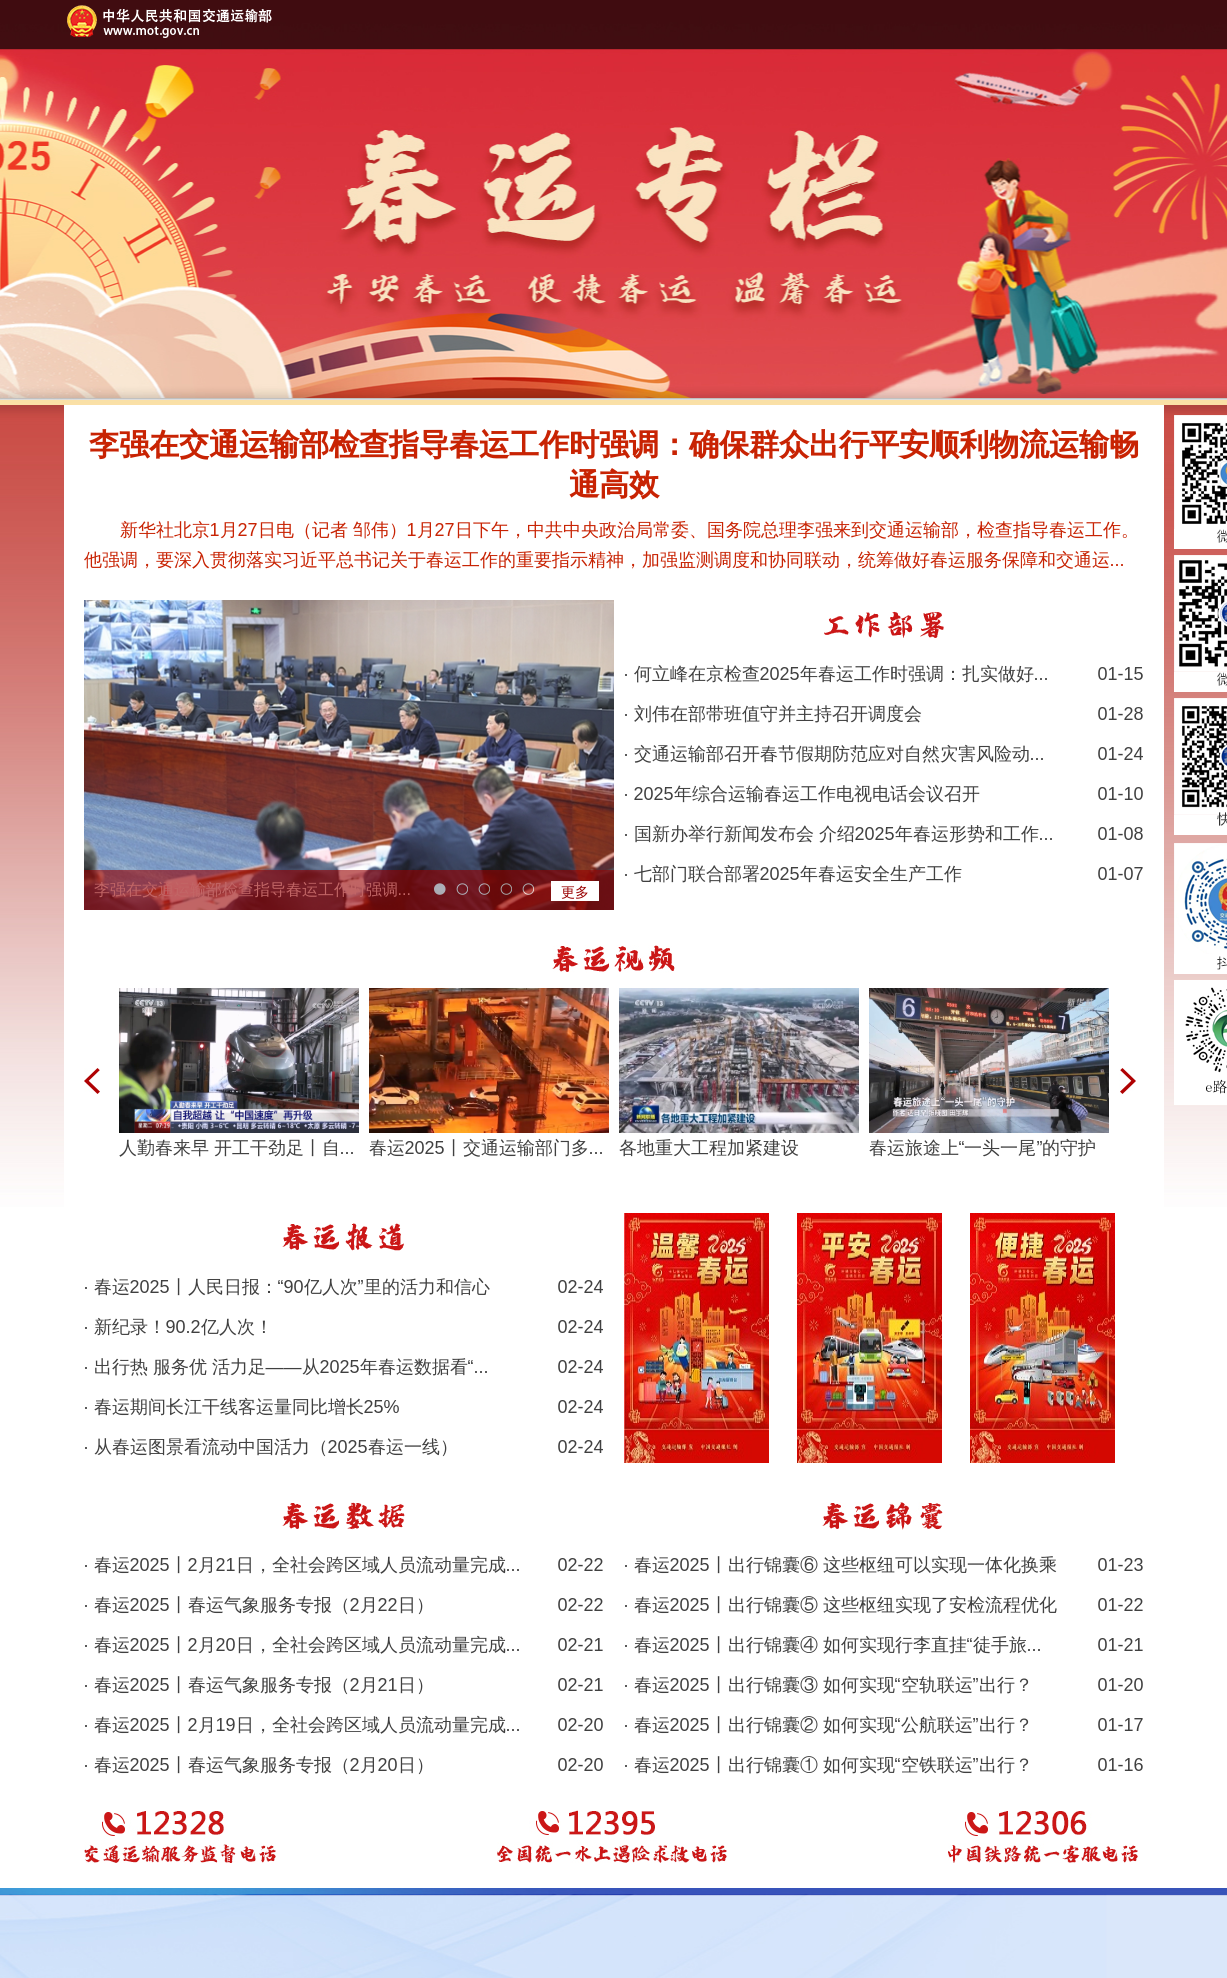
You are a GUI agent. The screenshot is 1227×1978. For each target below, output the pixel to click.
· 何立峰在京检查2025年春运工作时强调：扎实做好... (884, 674)
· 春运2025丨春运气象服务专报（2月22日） (344, 1605)
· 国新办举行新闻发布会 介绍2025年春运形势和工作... (884, 834)
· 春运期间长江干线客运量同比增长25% (344, 1407)
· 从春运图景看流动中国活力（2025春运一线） (344, 1447)
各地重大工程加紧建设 (709, 1148)
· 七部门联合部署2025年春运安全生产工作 (884, 874)
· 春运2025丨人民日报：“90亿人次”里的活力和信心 (344, 1287)
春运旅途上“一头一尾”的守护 (983, 1148)
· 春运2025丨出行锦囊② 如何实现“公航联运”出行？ (884, 1725)
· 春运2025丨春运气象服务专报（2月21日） (344, 1685)
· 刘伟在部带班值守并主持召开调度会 (884, 714)
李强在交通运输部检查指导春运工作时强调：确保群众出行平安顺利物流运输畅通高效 (614, 464)
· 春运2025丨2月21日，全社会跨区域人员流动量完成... (344, 1565)
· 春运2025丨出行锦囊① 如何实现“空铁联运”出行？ (884, 1765)
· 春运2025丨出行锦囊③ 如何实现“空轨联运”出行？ (884, 1685)
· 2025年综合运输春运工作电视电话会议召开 (884, 794)
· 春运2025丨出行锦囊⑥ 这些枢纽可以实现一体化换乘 (884, 1565)
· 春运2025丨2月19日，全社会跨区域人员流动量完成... (344, 1725)
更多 (575, 892)
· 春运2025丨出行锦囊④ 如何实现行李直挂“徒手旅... (884, 1645)
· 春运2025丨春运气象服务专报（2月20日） (344, 1765)
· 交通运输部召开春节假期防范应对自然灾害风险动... (884, 754)
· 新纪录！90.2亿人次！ (344, 1327)
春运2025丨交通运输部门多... (486, 1148)
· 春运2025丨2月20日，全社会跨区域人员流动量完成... (344, 1645)
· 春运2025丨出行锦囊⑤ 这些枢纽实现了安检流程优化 (884, 1605)
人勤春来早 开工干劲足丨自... (237, 1148)
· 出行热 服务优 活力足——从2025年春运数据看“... (344, 1367)
